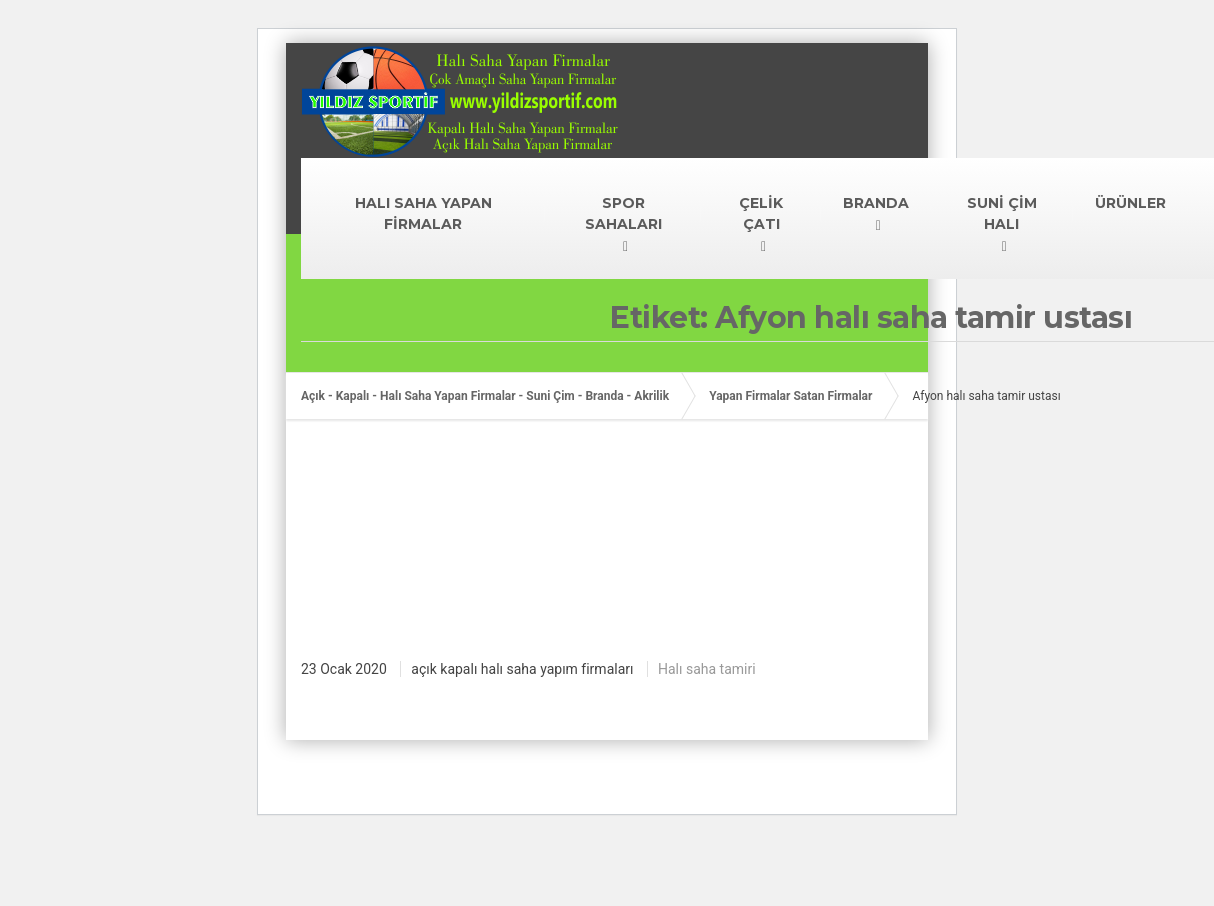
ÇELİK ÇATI (761, 213)
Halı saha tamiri (707, 669)
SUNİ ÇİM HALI (1002, 213)
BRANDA (876, 203)
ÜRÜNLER (1130, 203)
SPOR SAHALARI (623, 213)
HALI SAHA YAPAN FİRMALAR (423, 213)
